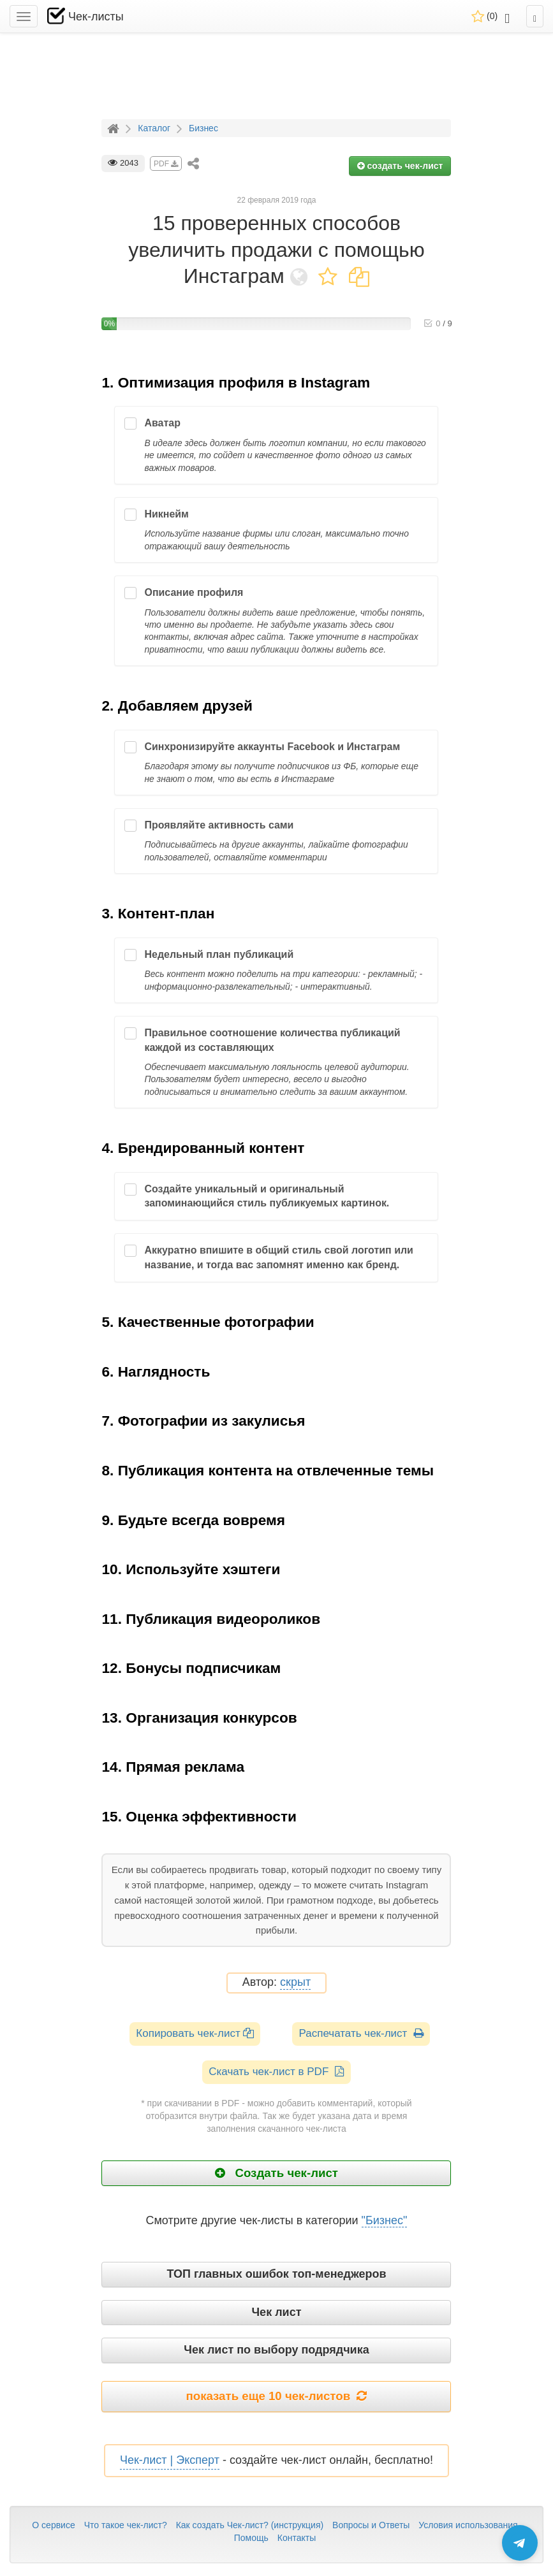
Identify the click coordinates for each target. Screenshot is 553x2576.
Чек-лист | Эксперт (169, 2460)
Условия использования (467, 2525)
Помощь (251, 2538)
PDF (166, 163)
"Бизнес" (385, 2220)
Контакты (296, 2538)
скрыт (295, 1982)
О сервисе (53, 2525)
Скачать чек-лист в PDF (276, 2072)
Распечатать (361, 2033)
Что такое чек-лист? (125, 2525)
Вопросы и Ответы (370, 2525)
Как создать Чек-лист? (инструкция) (250, 2525)
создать (400, 166)
